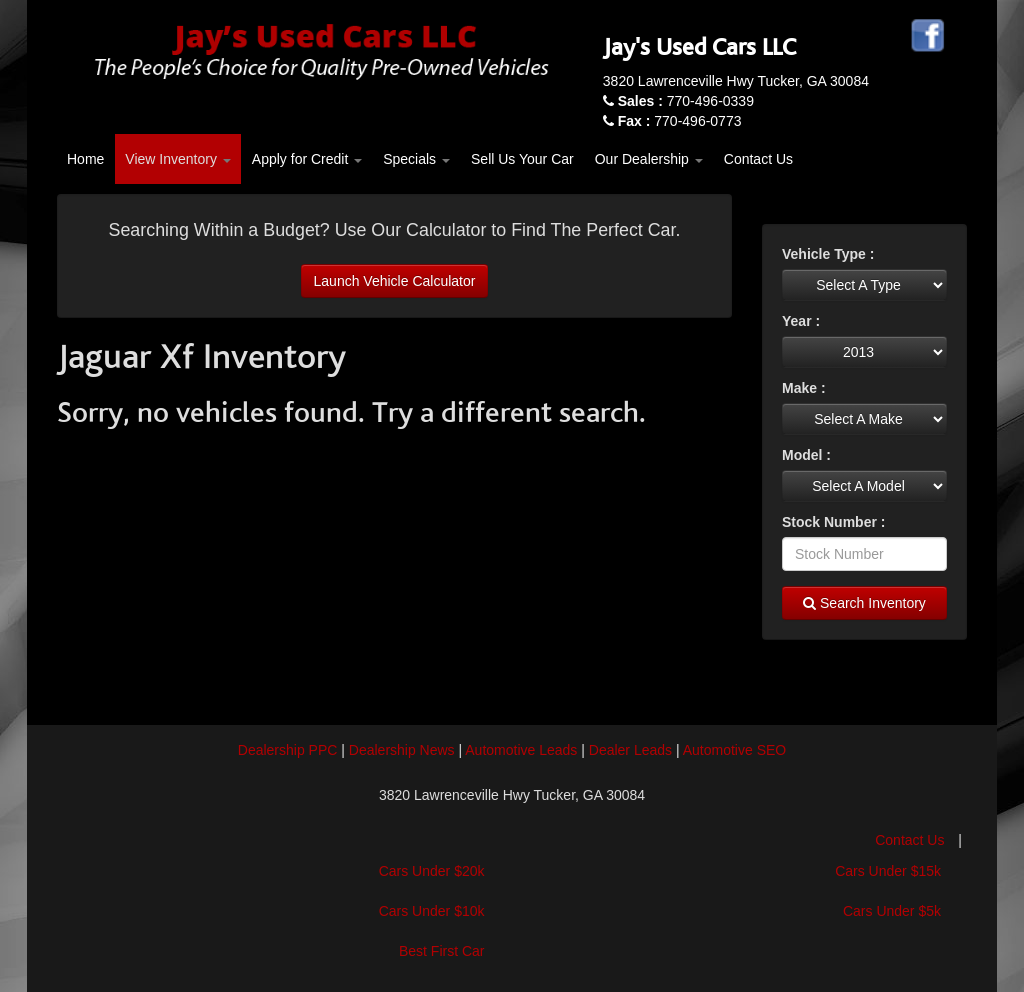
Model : (806, 455)
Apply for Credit (307, 159)
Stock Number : (833, 522)
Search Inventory (864, 603)
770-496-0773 (680, 121)
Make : (804, 388)
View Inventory (177, 159)
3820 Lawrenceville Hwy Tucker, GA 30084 (736, 81)
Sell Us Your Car (522, 159)
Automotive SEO (735, 750)
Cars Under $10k (432, 911)
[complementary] (964, 932)
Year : (801, 321)
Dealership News (402, 750)
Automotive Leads (521, 750)
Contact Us (758, 159)
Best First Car (442, 951)
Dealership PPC (288, 750)
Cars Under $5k (892, 911)
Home (85, 159)
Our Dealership (649, 159)
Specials (416, 159)
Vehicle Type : (828, 254)
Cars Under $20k (432, 871)
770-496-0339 (686, 101)
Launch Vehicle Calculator (395, 281)
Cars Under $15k (888, 871)
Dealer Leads (630, 750)
